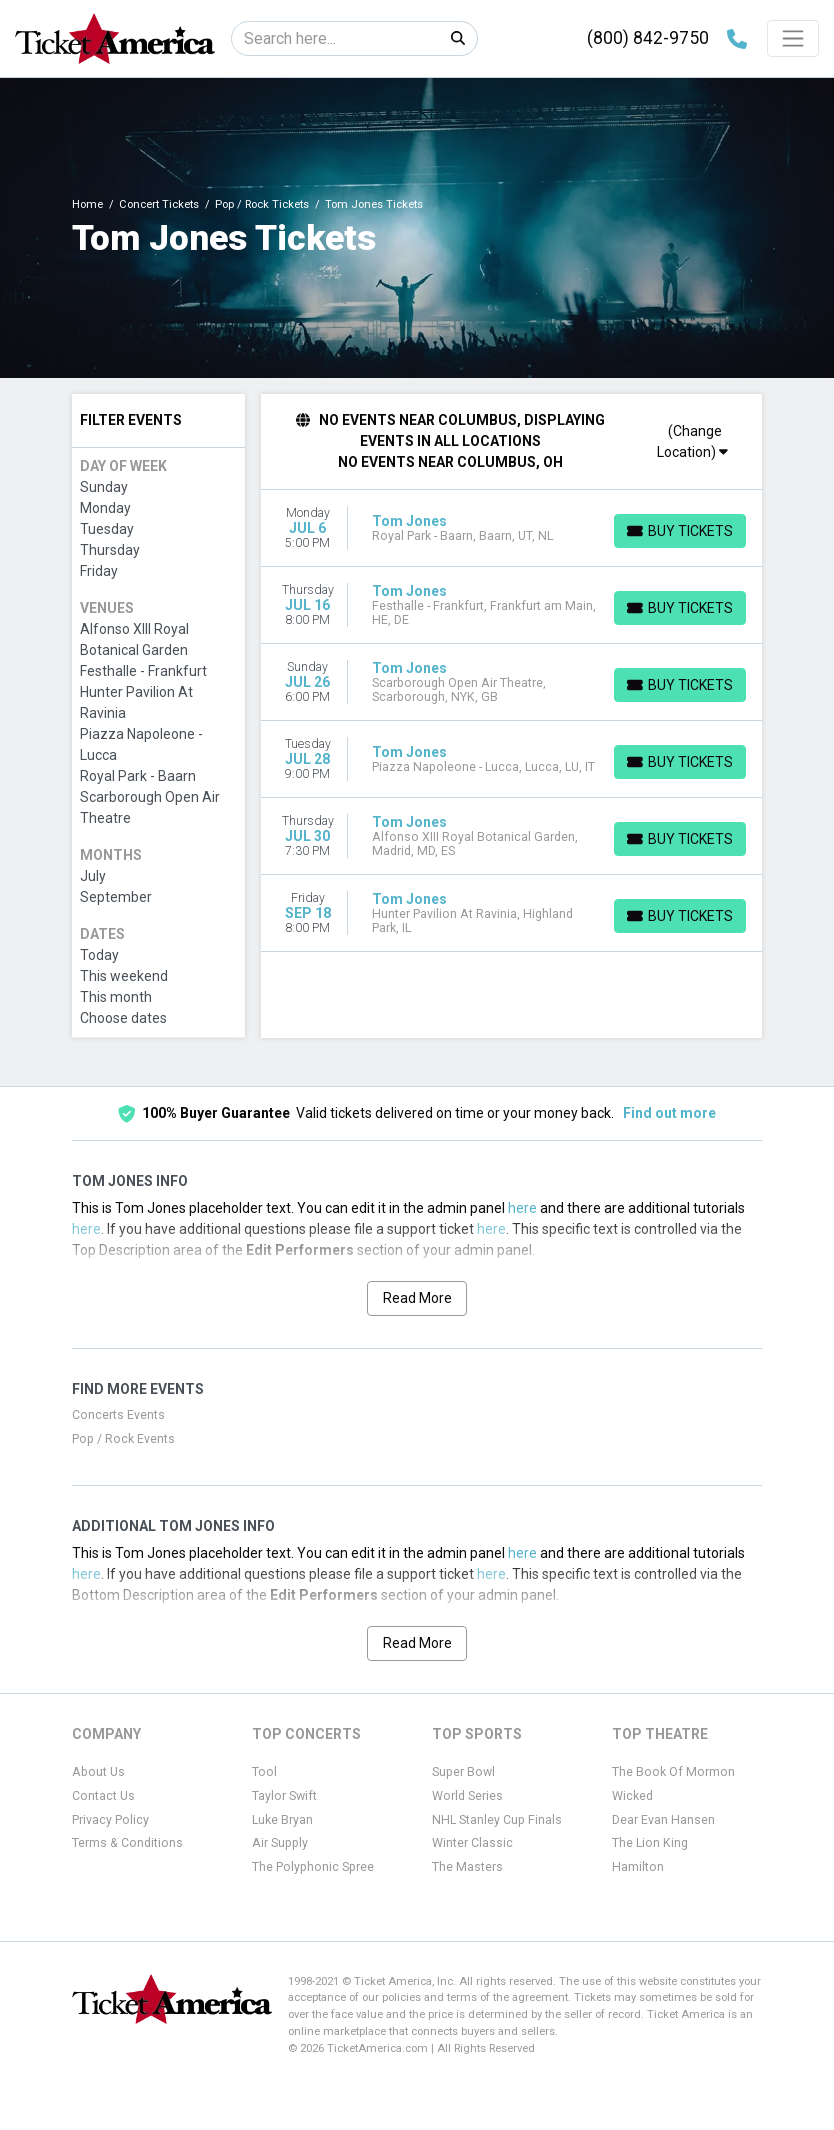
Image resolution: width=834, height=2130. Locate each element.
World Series (467, 1796)
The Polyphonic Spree (313, 1867)
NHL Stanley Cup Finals (497, 1820)
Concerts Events (118, 1415)
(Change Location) (692, 441)
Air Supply (280, 1843)
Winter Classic (472, 1843)
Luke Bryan (282, 1820)
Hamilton (638, 1867)
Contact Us (103, 1796)
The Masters (467, 1867)
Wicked (632, 1796)
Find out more (669, 1113)
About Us (98, 1772)
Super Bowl (463, 1772)
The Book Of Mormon (673, 1772)
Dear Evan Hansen (663, 1820)
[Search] (335, 38)
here (522, 1208)
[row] (512, 528)
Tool (264, 1772)
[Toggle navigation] (793, 38)
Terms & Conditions (127, 1843)
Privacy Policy (110, 1820)
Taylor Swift (284, 1796)
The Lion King (650, 1843)
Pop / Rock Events (123, 1439)
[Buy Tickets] (680, 531)
